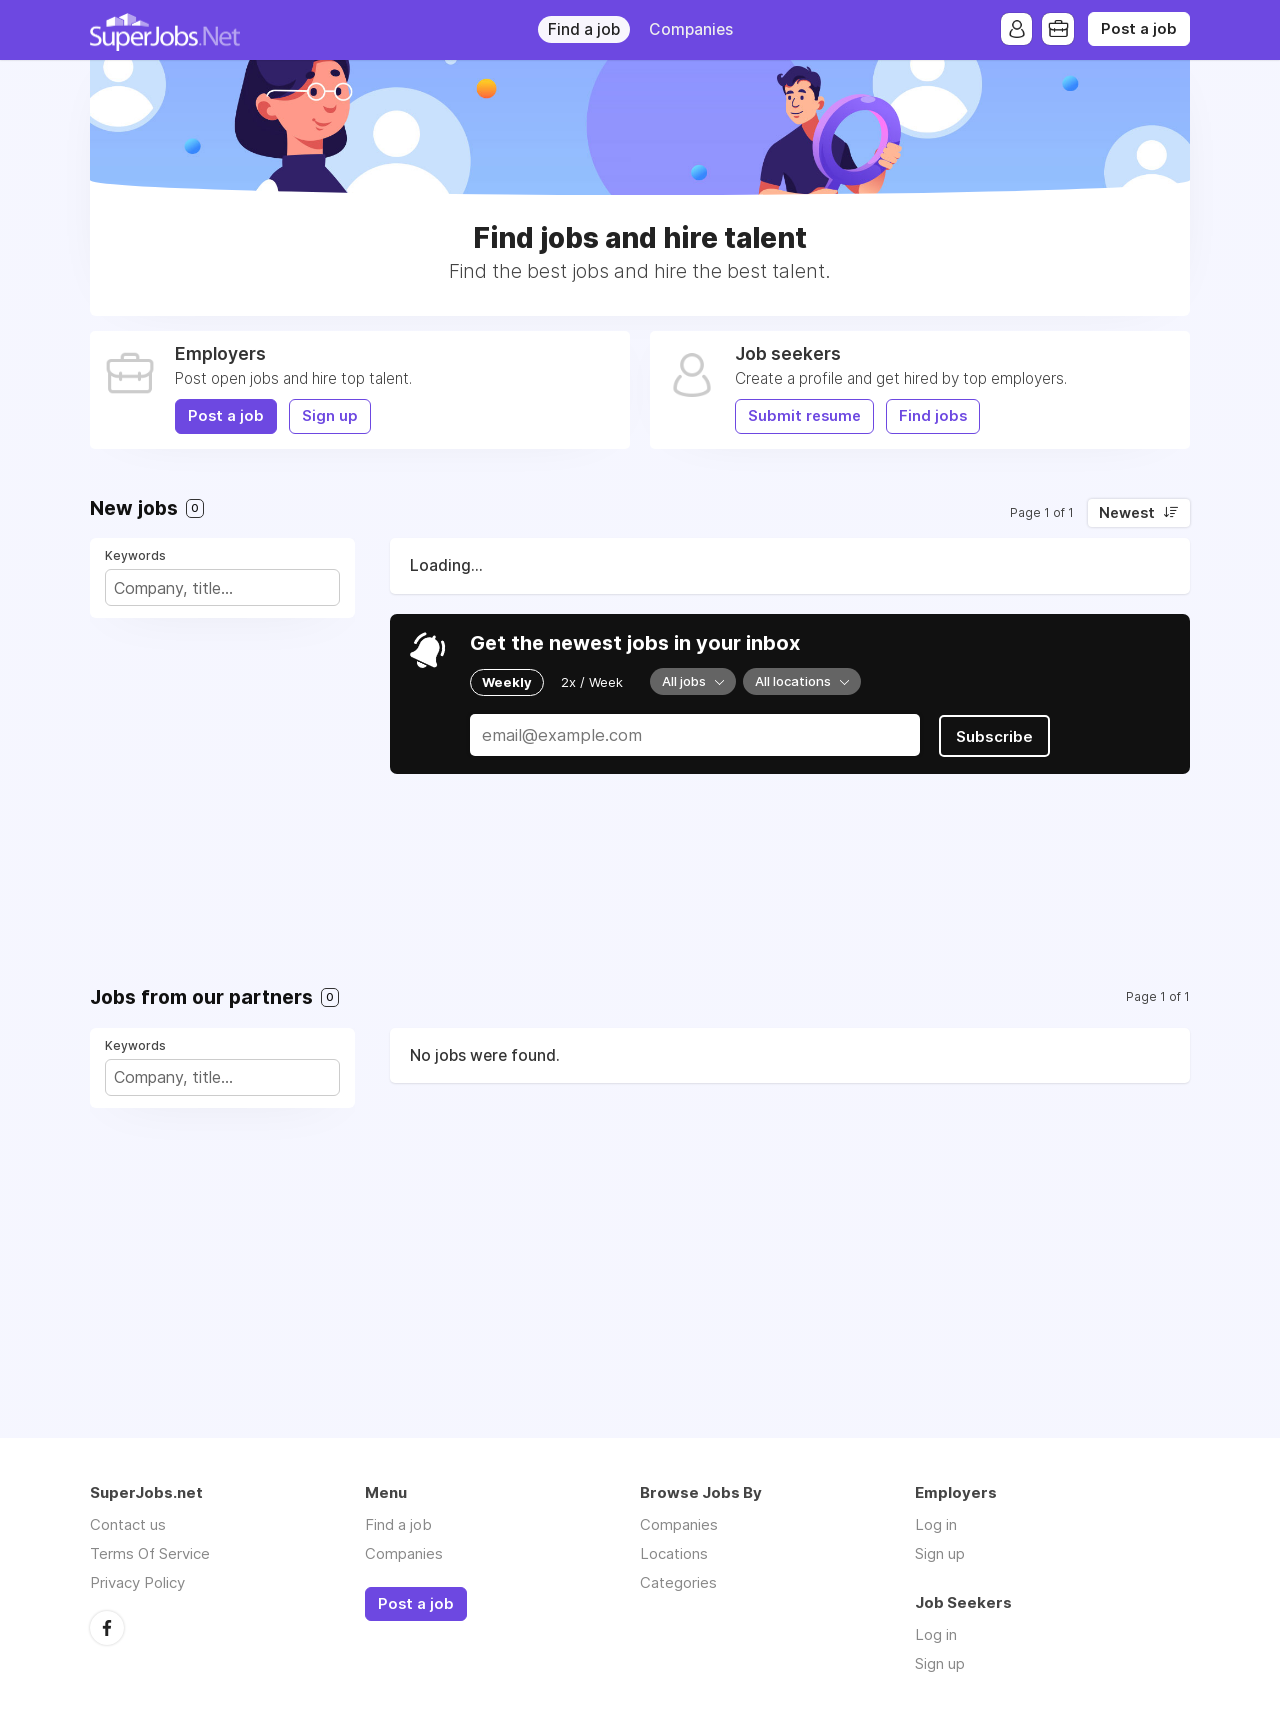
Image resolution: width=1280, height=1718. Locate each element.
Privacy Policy (137, 1582)
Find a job (584, 29)
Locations (674, 1553)
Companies (691, 29)
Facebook (107, 1627)
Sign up (330, 416)
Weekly (507, 682)
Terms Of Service (150, 1553)
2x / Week (592, 682)
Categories (678, 1582)
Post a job (1139, 29)
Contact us (128, 1524)
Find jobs (933, 416)
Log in (936, 1524)
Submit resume (804, 416)
